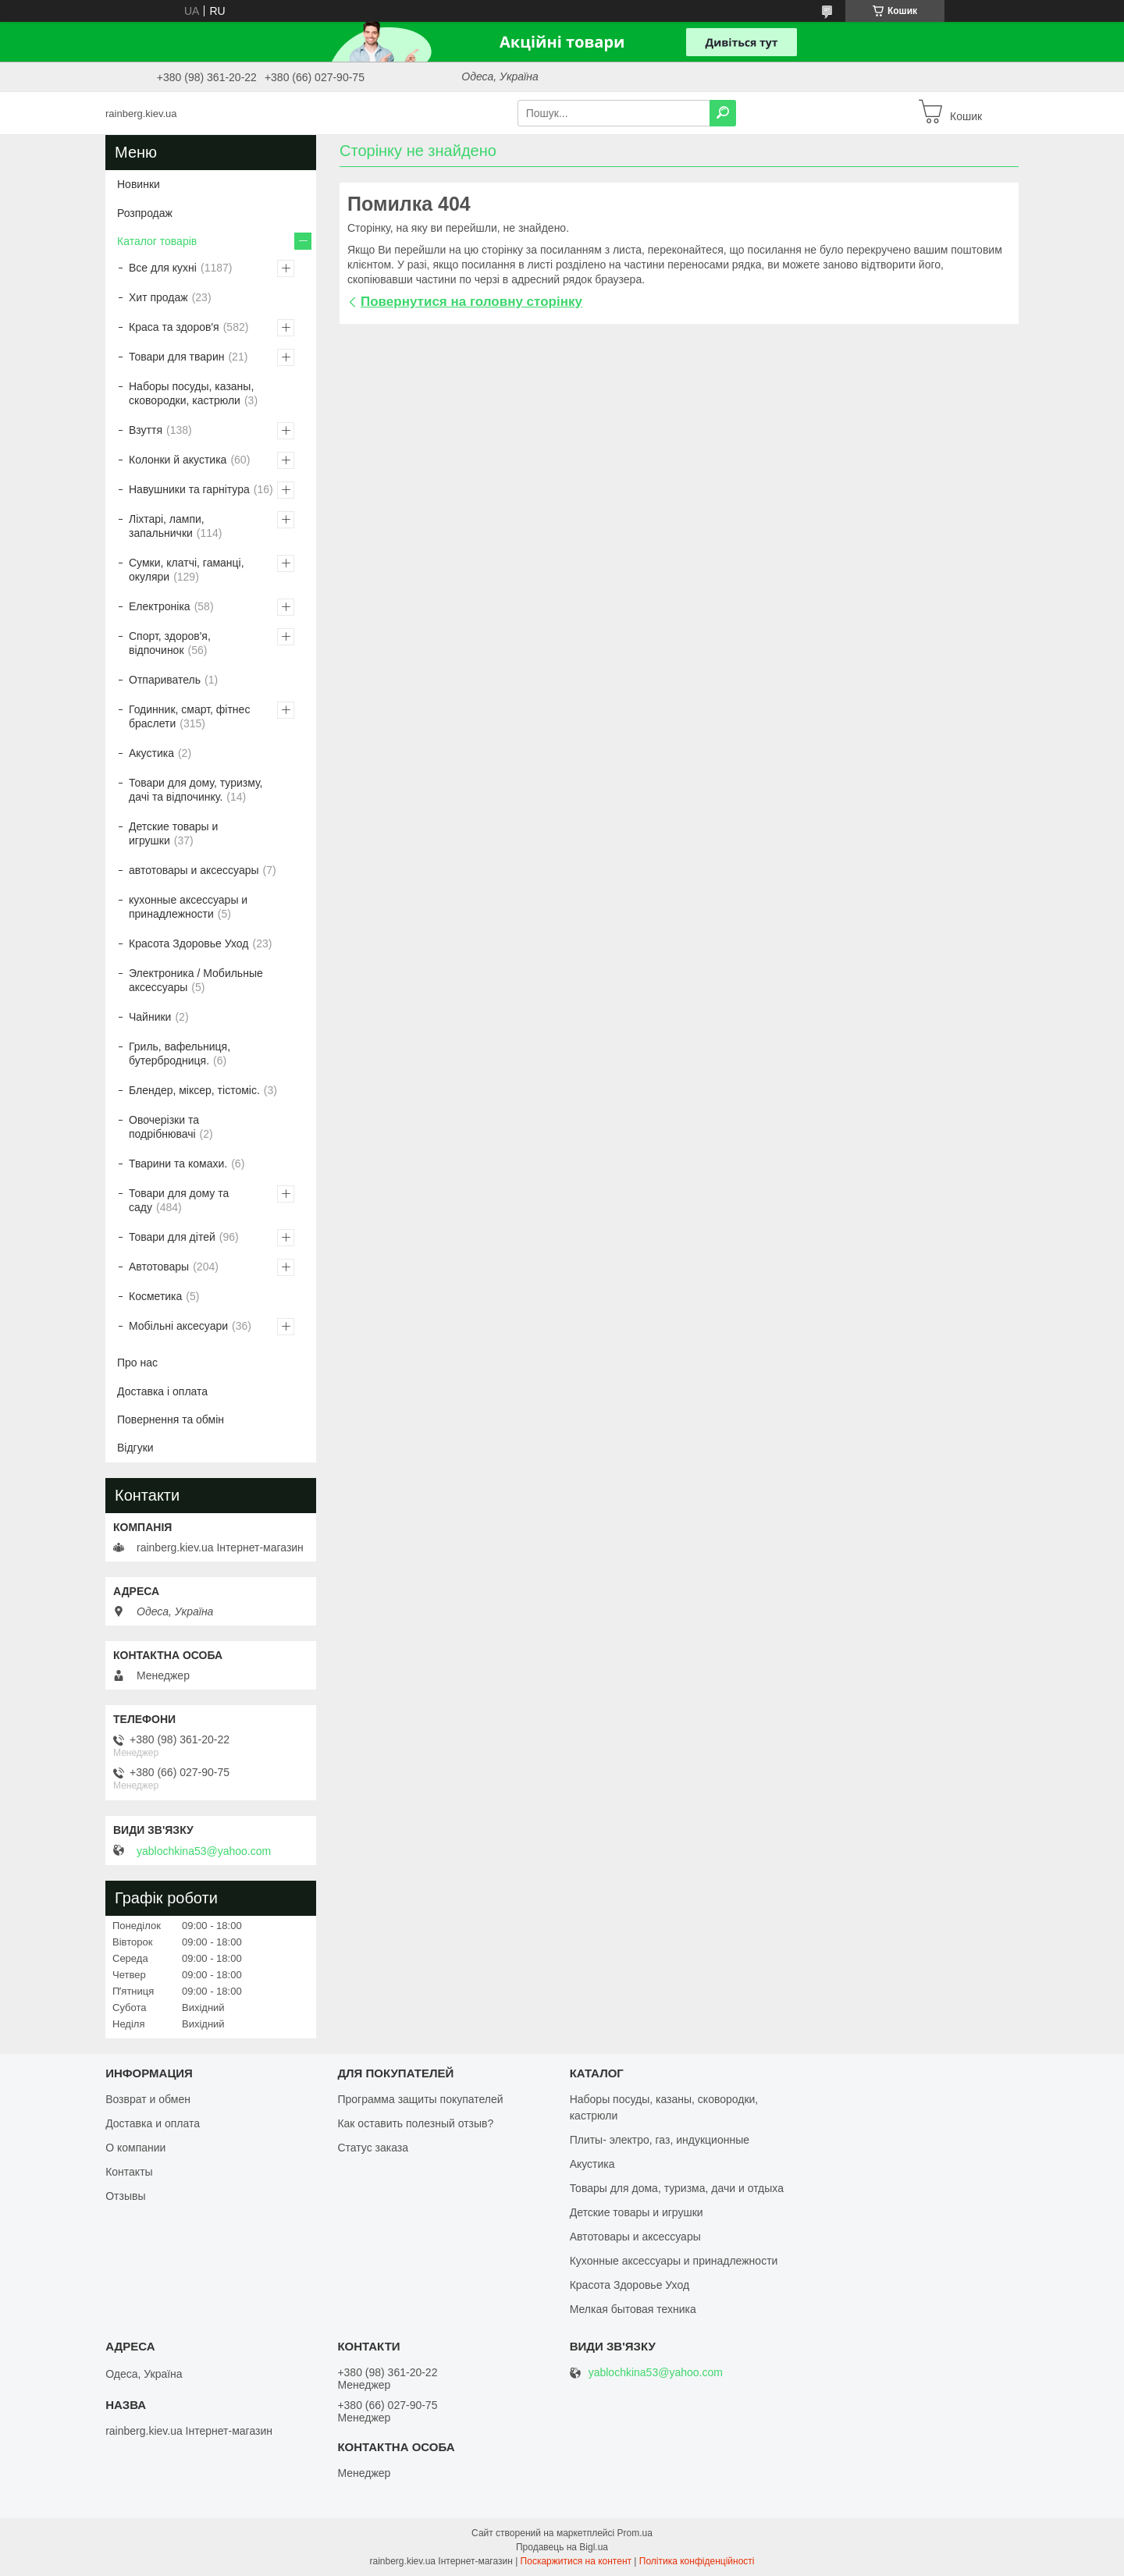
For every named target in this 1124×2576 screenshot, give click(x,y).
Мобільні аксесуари (178, 1326)
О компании (135, 2147)
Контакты (128, 2172)
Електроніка (159, 606)
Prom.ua (635, 2533)
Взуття (145, 430)
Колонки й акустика (177, 459)
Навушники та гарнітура (189, 489)
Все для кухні (163, 267)
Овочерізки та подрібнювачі (164, 1127)
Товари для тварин (176, 356)
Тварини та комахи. (178, 1163)
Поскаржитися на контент (576, 2561)
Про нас (137, 1362)
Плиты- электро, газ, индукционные (659, 2140)
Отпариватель (165, 679)
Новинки (138, 184)
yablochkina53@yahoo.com (204, 1851)
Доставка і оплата (162, 1391)
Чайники (150, 1017)
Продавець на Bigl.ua (562, 2547)
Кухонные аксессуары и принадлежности (674, 2260)
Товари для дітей (172, 1237)
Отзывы (125, 2196)
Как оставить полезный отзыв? (415, 2123)
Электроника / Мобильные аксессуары (196, 980)
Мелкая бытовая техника (633, 2309)
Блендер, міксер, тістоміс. (194, 1090)
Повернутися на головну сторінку (471, 301)
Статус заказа (372, 2147)
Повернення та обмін (170, 1419)
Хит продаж (158, 297)
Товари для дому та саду (179, 1200)
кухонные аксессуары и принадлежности (188, 907)
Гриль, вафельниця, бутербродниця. (179, 1053)
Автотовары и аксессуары (635, 2236)
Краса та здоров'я (174, 327)
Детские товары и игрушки (173, 833)
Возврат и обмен (147, 2099)
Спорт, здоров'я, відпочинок (170, 643)
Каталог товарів (157, 241)
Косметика (155, 1296)
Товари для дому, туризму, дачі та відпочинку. (195, 789)
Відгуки (135, 1447)
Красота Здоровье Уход (188, 943)
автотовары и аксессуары (194, 870)
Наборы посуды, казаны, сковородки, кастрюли (191, 393)
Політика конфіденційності (697, 2561)
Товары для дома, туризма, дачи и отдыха (677, 2188)
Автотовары (159, 1266)
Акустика (151, 753)
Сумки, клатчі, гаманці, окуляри (186, 569)
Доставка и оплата (152, 2123)
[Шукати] (723, 113)
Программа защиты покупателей (420, 2099)
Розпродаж (145, 213)
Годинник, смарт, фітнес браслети (189, 716)
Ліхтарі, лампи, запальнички (167, 526)
